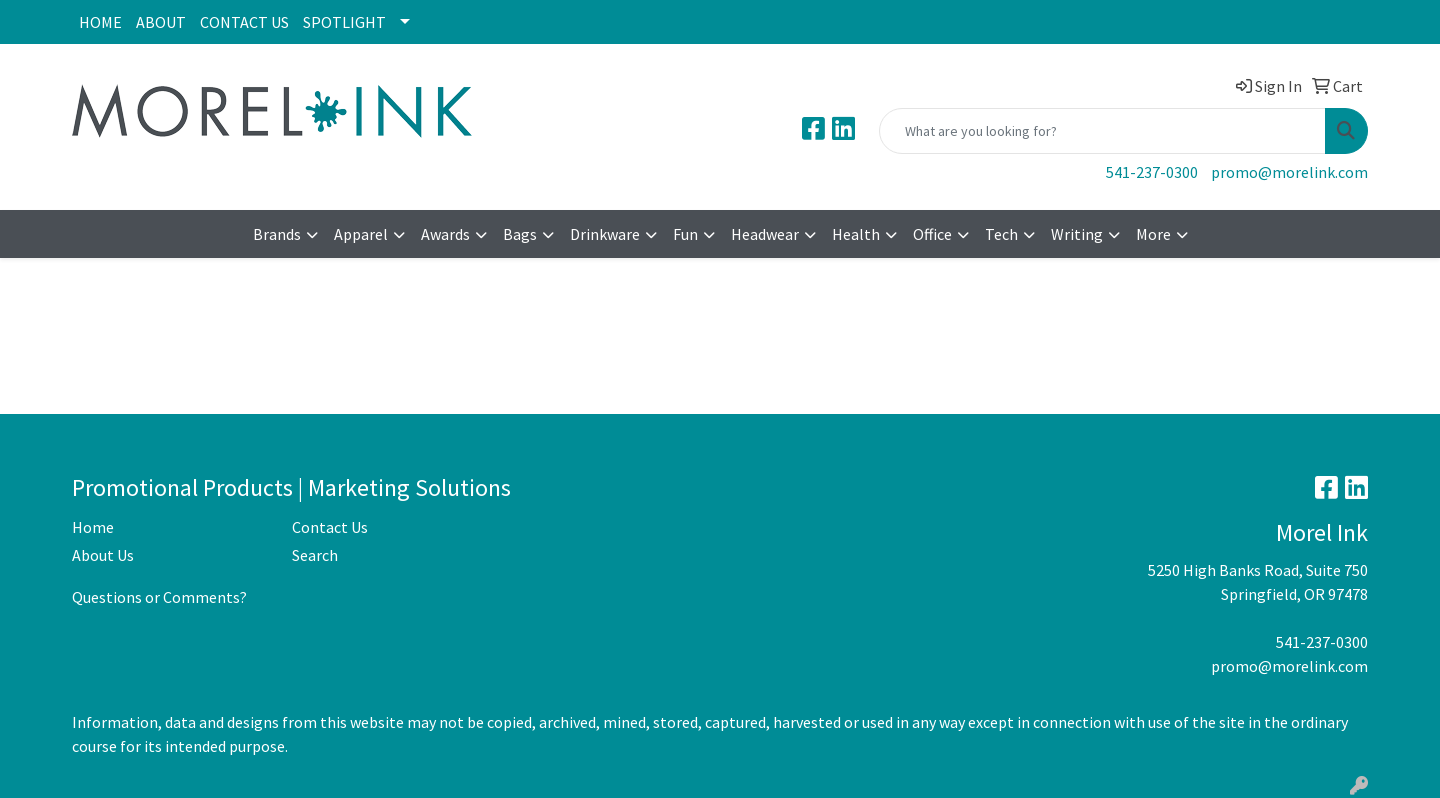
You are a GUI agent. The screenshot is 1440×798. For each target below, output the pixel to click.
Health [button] (856, 234)
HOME (100, 22)
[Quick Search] (1102, 131)
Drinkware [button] (605, 234)
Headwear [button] (765, 234)
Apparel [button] (361, 234)
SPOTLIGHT (344, 22)
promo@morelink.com (1289, 172)
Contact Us (330, 527)
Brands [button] (277, 234)
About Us (103, 555)
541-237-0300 (1152, 172)
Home (93, 527)
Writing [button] (1077, 234)
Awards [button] (445, 234)
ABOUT (161, 22)
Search (315, 555)
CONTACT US (244, 22)
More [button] (1153, 234)
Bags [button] (520, 234)
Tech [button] (1001, 234)
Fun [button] (685, 234)
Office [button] (932, 234)
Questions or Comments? (159, 597)
